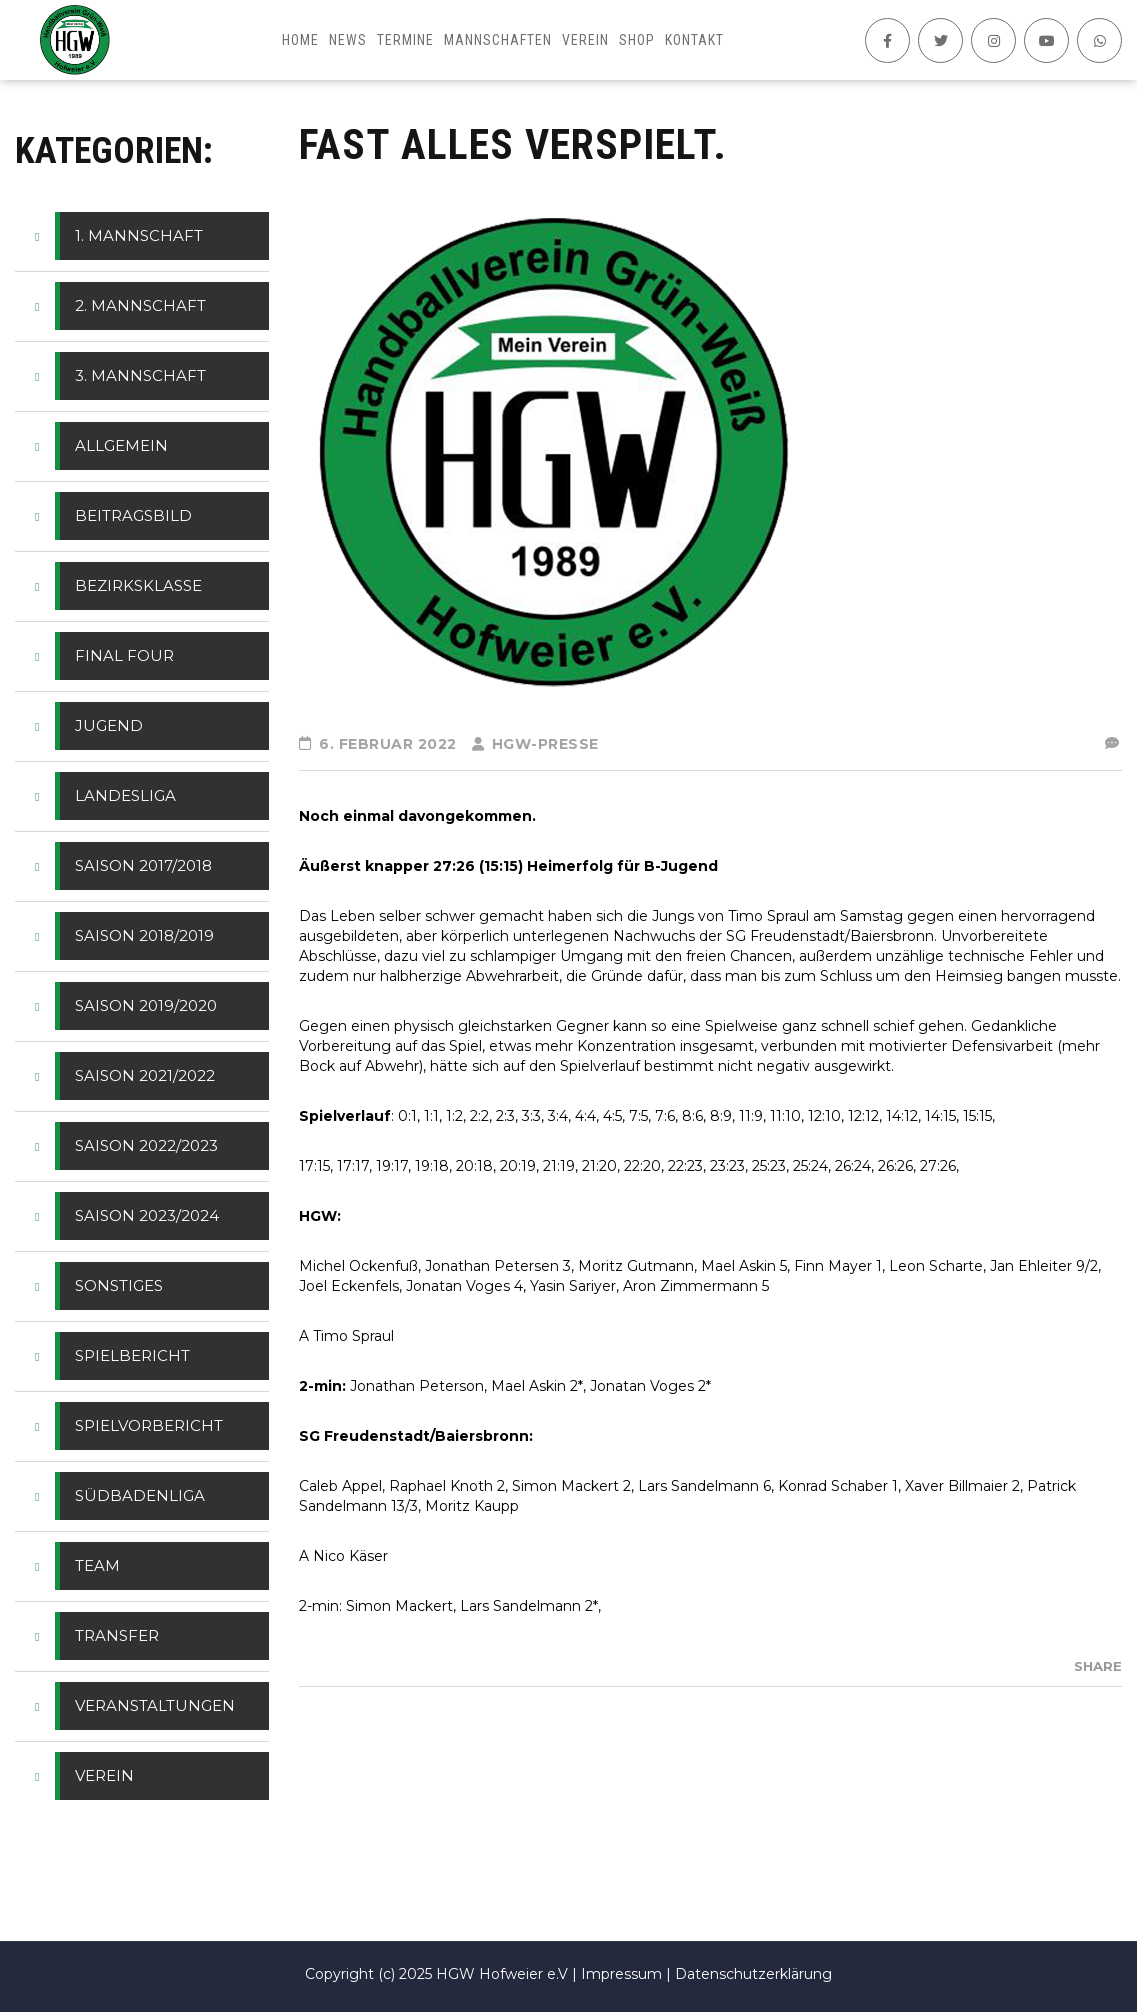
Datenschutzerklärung (753, 1974)
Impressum (621, 1974)
